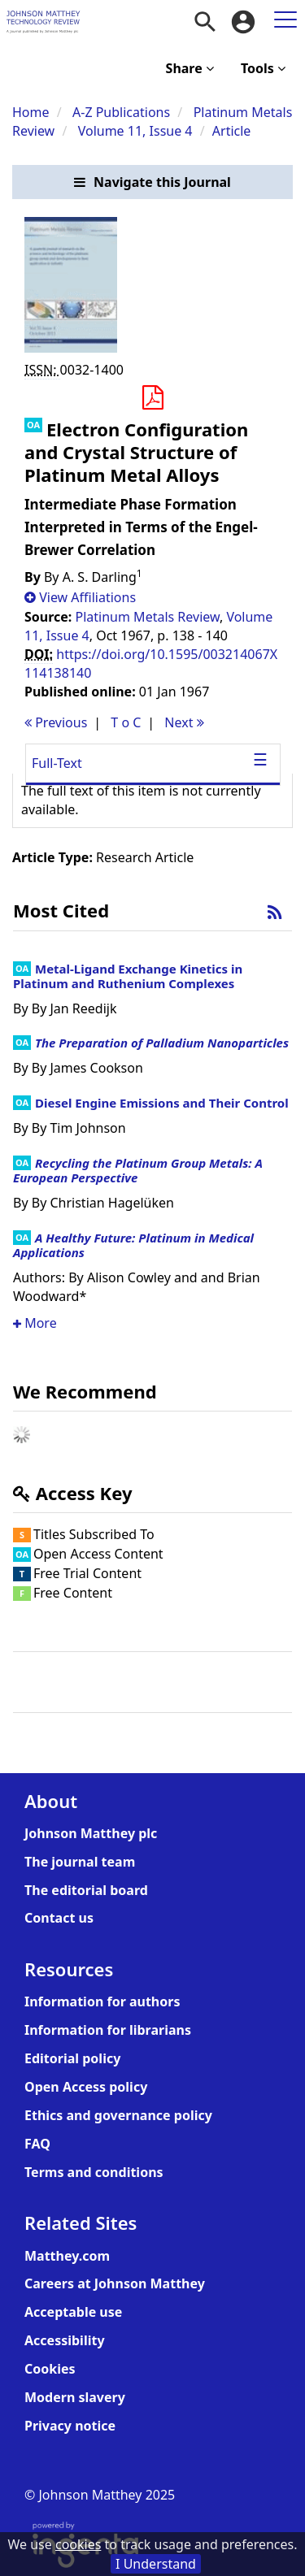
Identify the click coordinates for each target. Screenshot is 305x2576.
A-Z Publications (121, 112)
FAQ (37, 2144)
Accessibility (64, 2340)
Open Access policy (85, 2087)
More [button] (35, 1323)
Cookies (50, 2369)
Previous (55, 722)
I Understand (155, 2564)
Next (183, 722)
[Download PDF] (152, 398)
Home (31, 112)
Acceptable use (73, 2312)
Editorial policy (72, 2058)
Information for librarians (107, 2030)
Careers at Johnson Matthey (114, 2283)
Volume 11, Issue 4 (137, 131)
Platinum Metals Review (148, 617)
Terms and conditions (93, 2172)
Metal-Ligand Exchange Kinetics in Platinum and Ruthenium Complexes (127, 976)
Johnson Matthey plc (90, 1833)
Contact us (59, 1918)
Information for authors (102, 2001)
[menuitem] (205, 22)
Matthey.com (67, 2256)
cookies (78, 2544)
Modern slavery (74, 2397)
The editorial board (86, 1890)
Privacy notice (69, 2426)
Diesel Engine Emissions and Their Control (162, 1103)
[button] (152, 182)
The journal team (79, 1862)
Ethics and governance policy (118, 2115)
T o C (126, 722)
